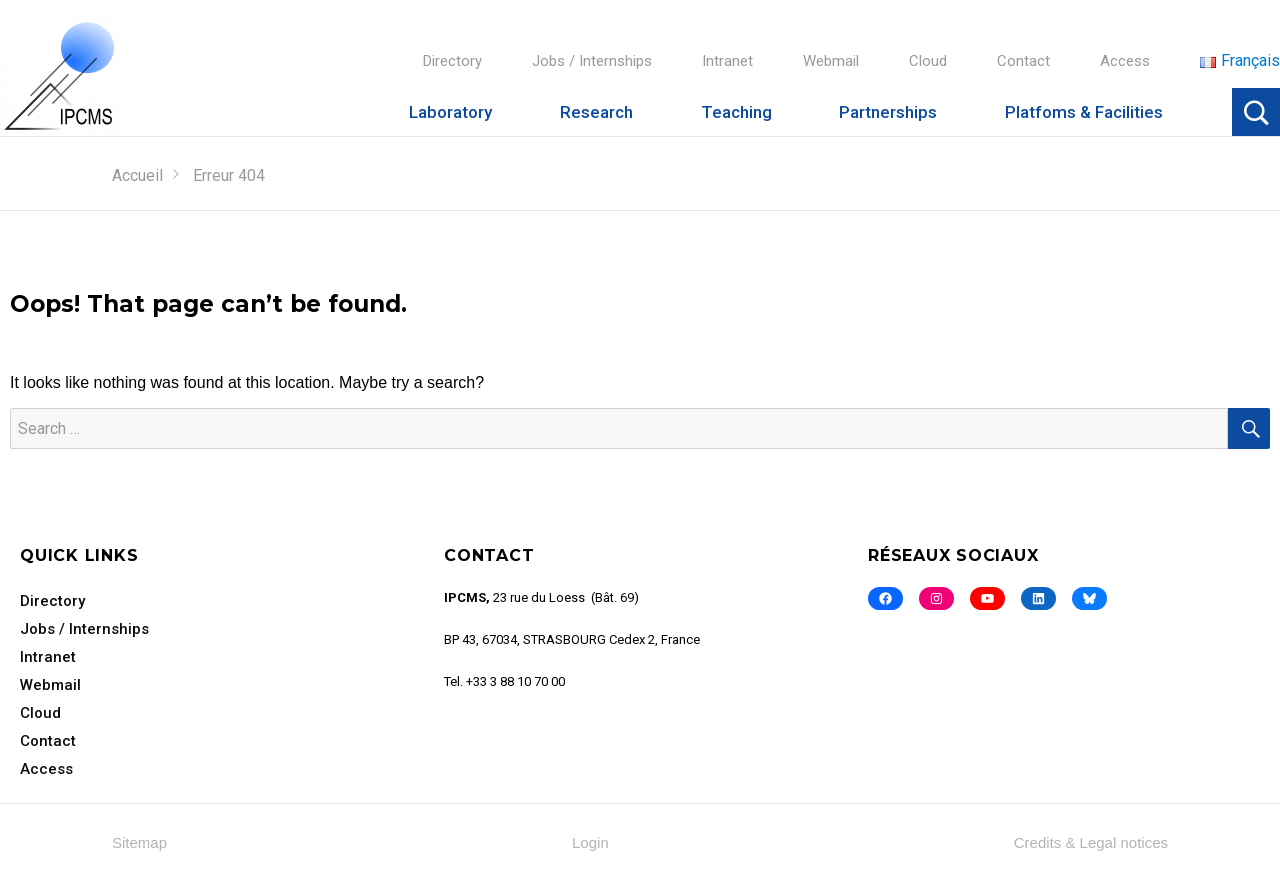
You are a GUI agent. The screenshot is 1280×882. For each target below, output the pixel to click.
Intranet (727, 61)
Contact (1023, 61)
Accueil (137, 175)
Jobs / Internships (592, 61)
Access (1125, 61)
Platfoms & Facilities (1084, 112)
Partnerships (888, 112)
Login (590, 842)
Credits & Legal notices (1091, 842)
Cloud (928, 61)
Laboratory (450, 112)
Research (596, 112)
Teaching (736, 112)
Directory (452, 61)
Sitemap (139, 842)
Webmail (831, 61)
